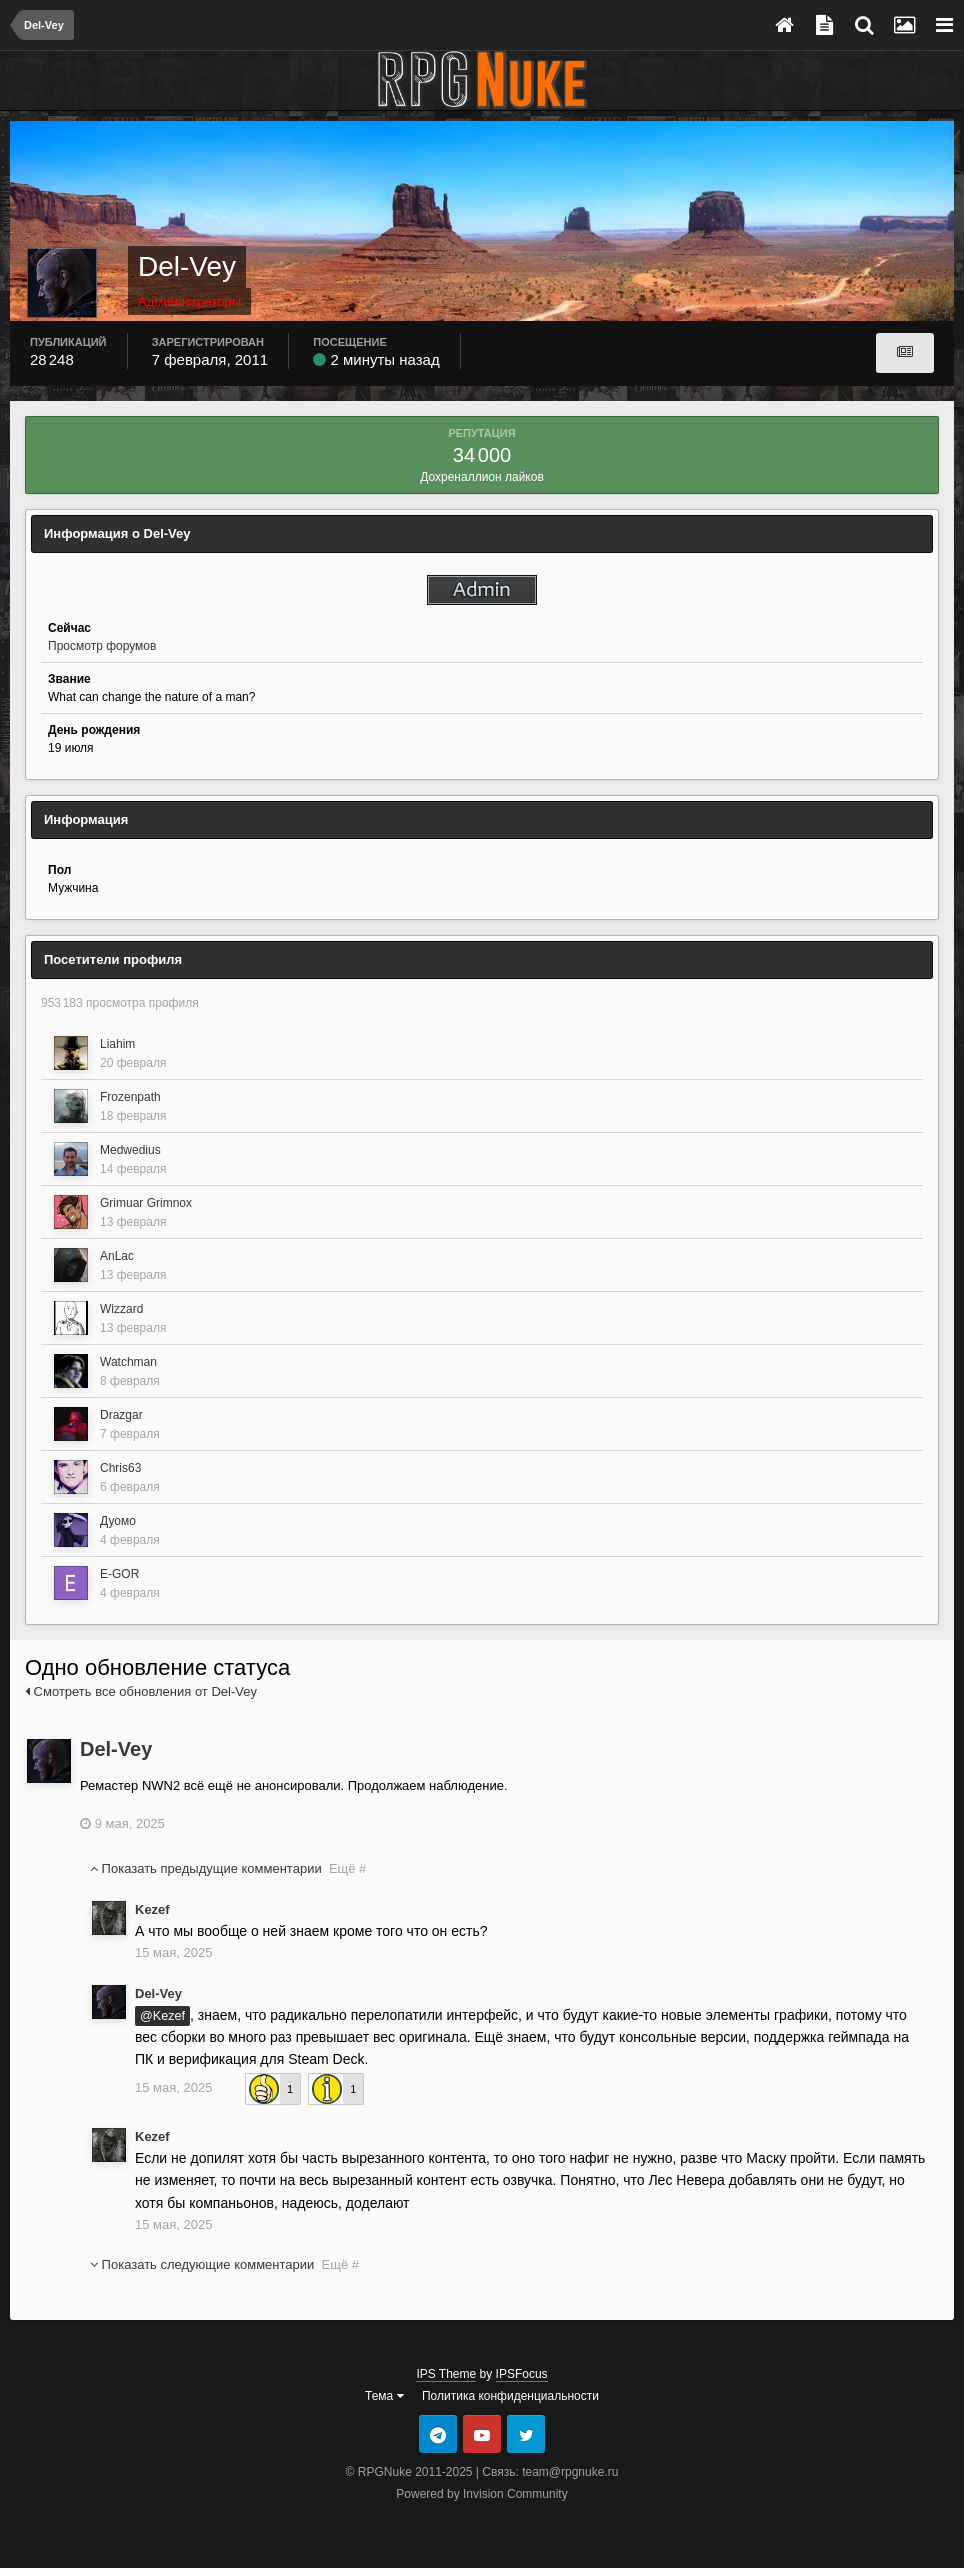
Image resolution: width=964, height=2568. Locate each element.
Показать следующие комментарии (224, 2264)
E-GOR (119, 1574)
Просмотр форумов (102, 646)
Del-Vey (116, 1749)
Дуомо (118, 1521)
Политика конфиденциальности (510, 2396)
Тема (384, 2396)
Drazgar (121, 1415)
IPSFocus (522, 2374)
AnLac (117, 1256)
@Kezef (162, 2016)
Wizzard (121, 1309)
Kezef (152, 1909)
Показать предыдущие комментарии (228, 1868)
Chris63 (120, 1468)
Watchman (128, 1362)
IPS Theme (446, 2374)
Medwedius (130, 1150)
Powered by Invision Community (481, 2494)
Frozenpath (130, 1097)
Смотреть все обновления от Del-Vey (141, 1691)
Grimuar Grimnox (146, 1203)
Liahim (117, 1044)
